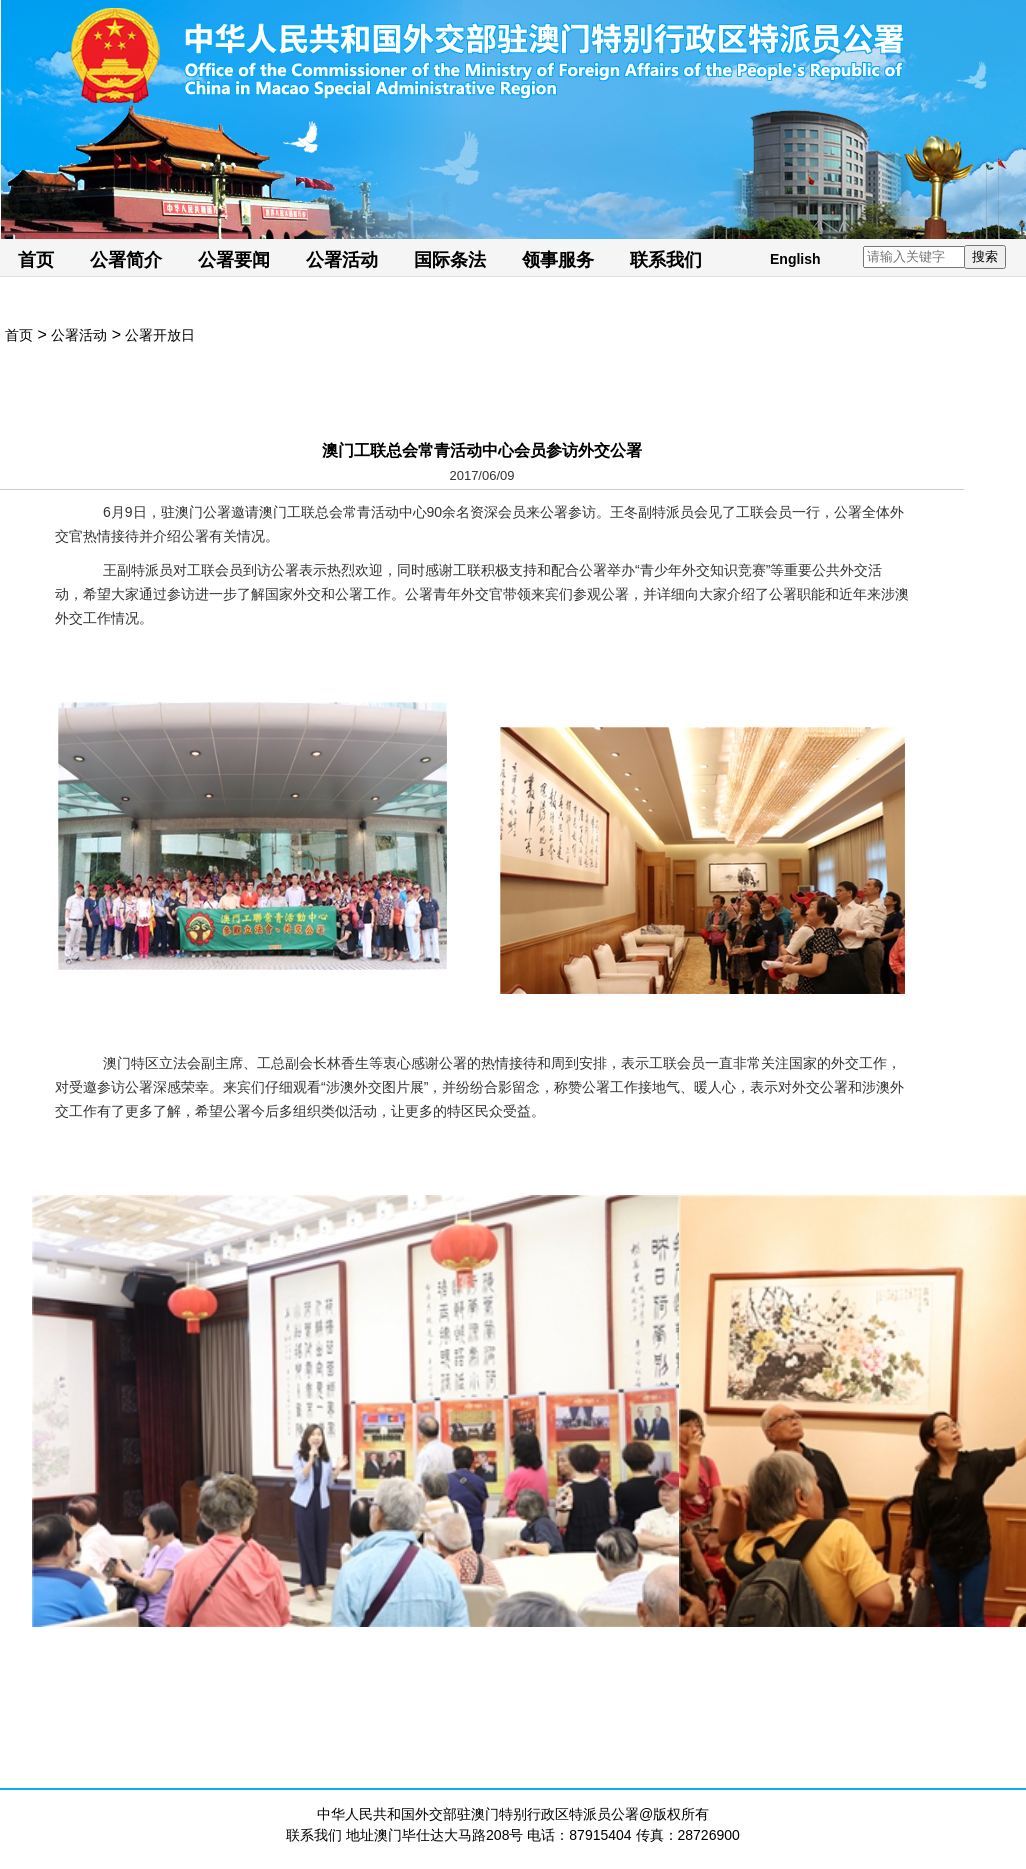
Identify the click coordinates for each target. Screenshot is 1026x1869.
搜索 (985, 256)
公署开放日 (160, 335)
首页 (36, 260)
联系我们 (666, 260)
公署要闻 (234, 260)
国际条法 (450, 260)
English (795, 259)
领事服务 (558, 260)
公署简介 (126, 260)
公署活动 (342, 260)
